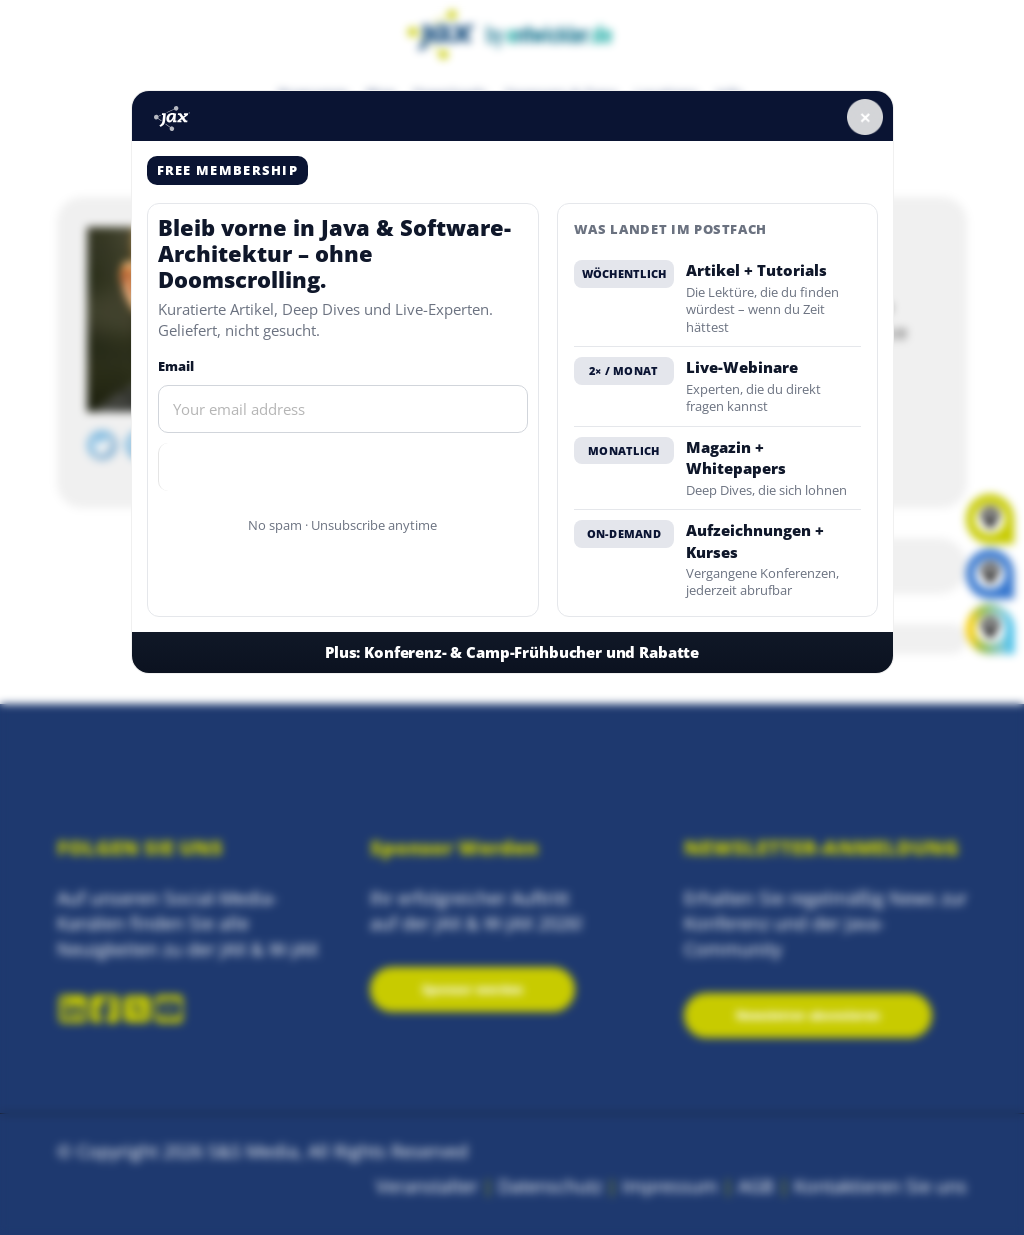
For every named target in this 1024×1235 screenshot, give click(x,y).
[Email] (343, 409)
